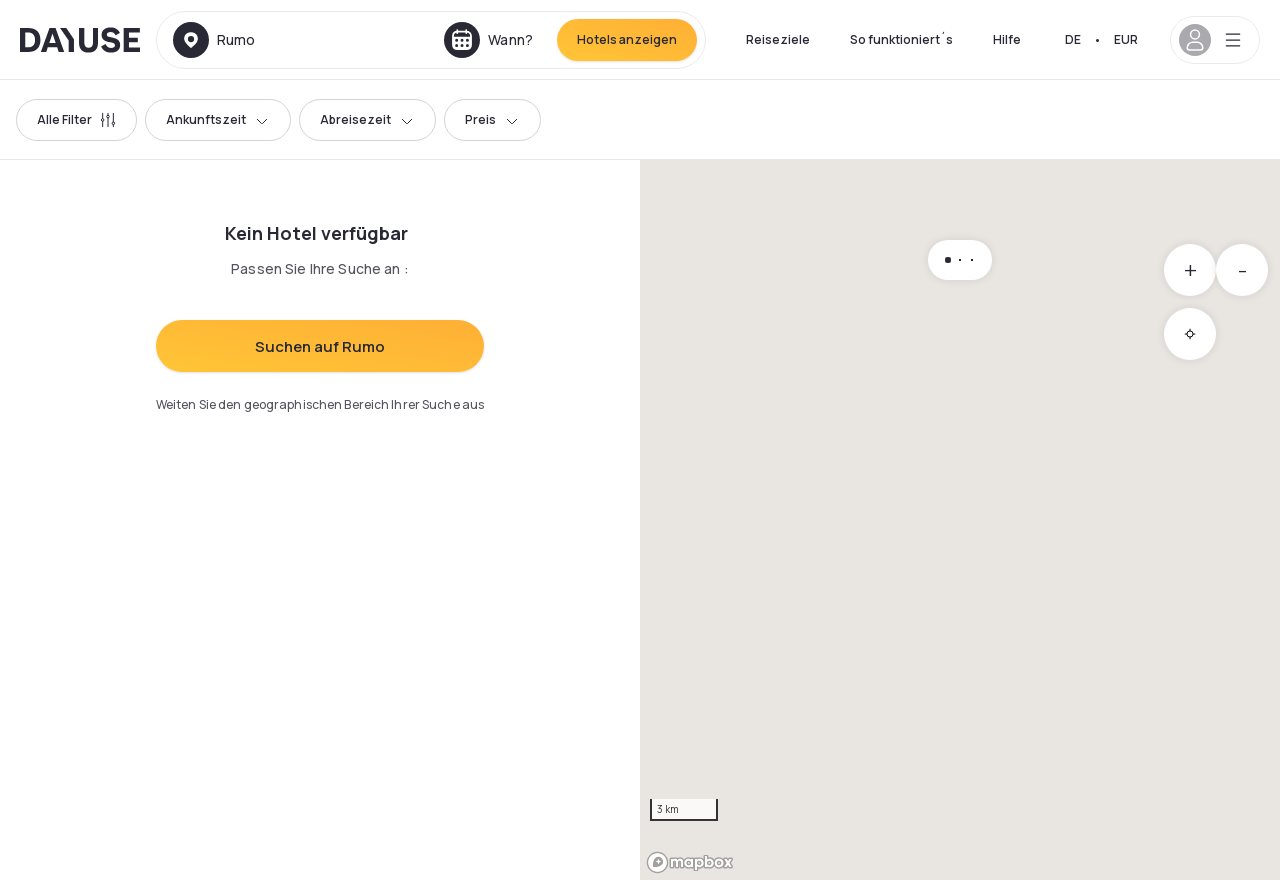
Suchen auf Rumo (320, 346)
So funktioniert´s (901, 39)
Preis (492, 119)
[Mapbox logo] (690, 862)
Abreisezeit (367, 119)
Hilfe (1007, 39)
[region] (960, 520)
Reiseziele (778, 39)
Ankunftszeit (218, 119)
